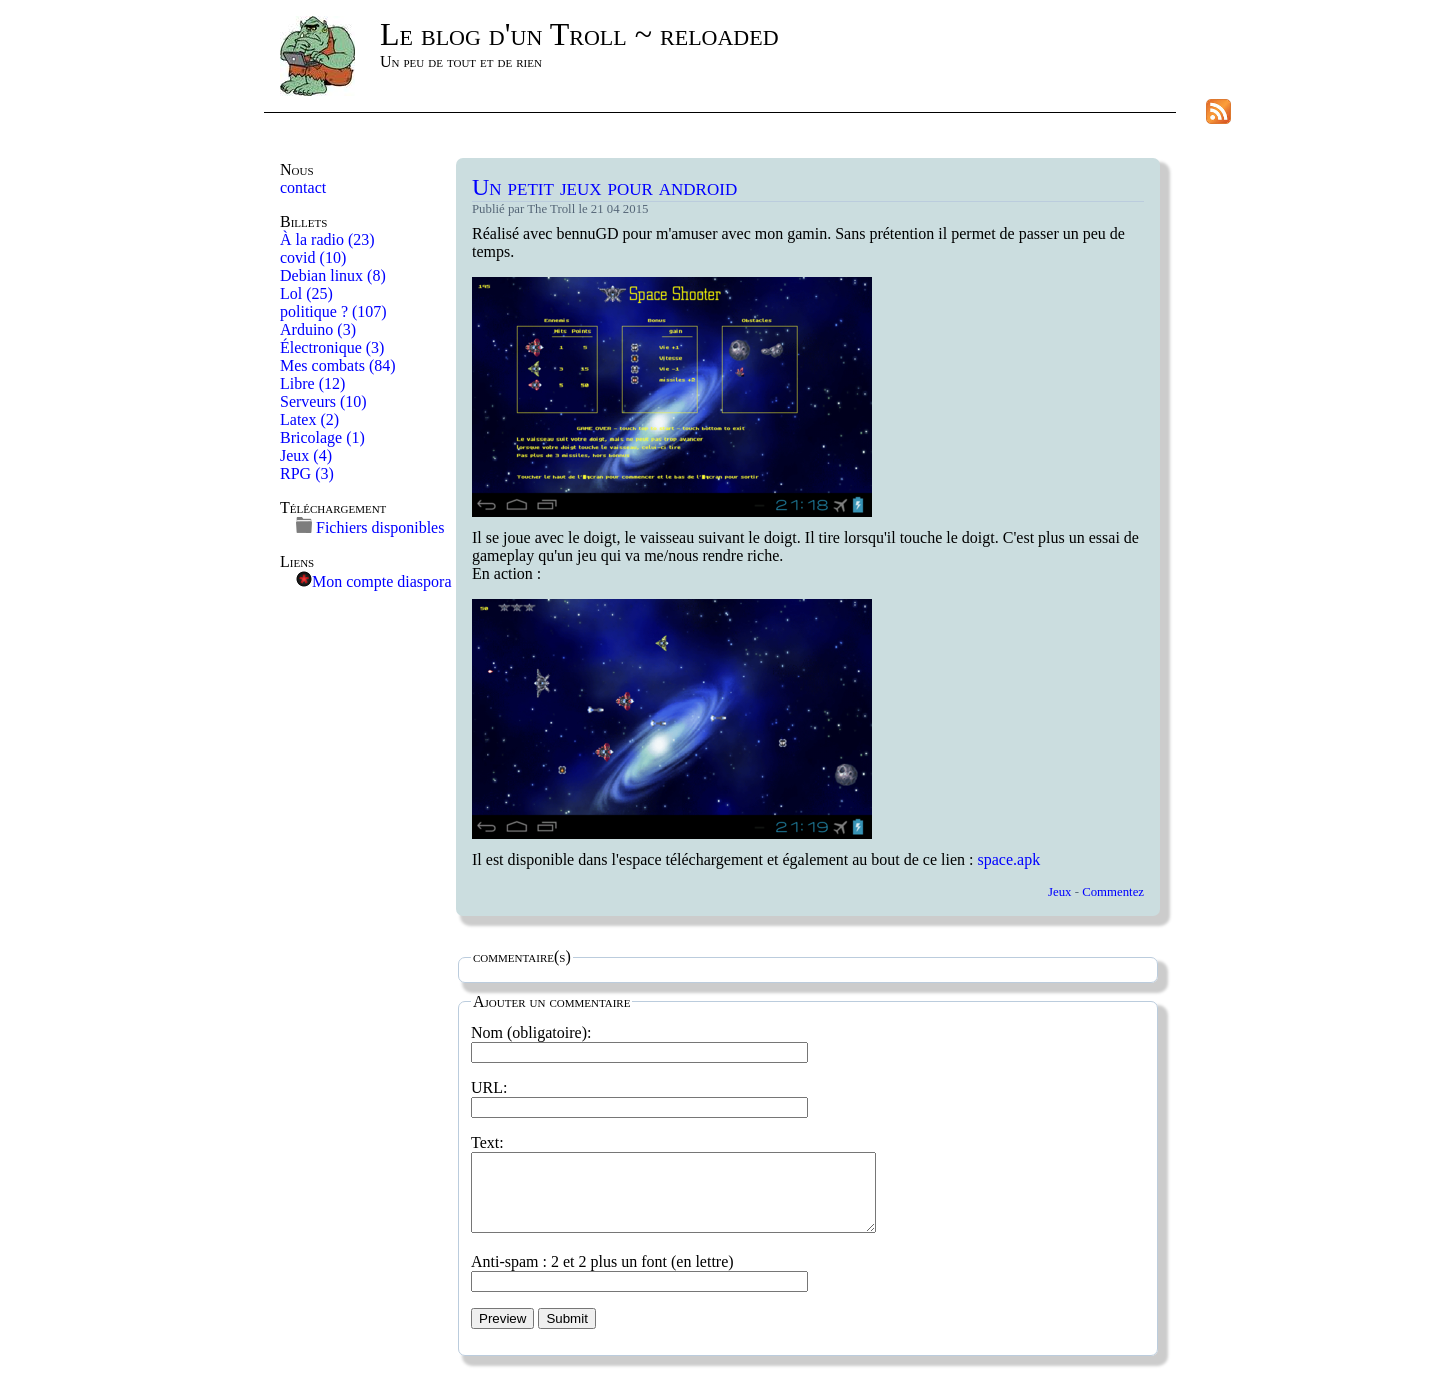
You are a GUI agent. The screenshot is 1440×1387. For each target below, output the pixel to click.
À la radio (327, 239)
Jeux (306, 455)
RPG (307, 473)
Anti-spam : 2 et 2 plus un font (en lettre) (639, 1286)
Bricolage (322, 437)
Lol (306, 293)
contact (303, 187)
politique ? (333, 311)
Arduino (318, 329)
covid (313, 257)
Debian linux (333, 275)
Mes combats (338, 365)
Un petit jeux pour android (604, 187)
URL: (639, 1097)
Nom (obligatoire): (639, 1042)
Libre (312, 383)
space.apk (1009, 859)
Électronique (332, 347)
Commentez (1113, 892)
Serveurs (323, 401)
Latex (309, 419)
